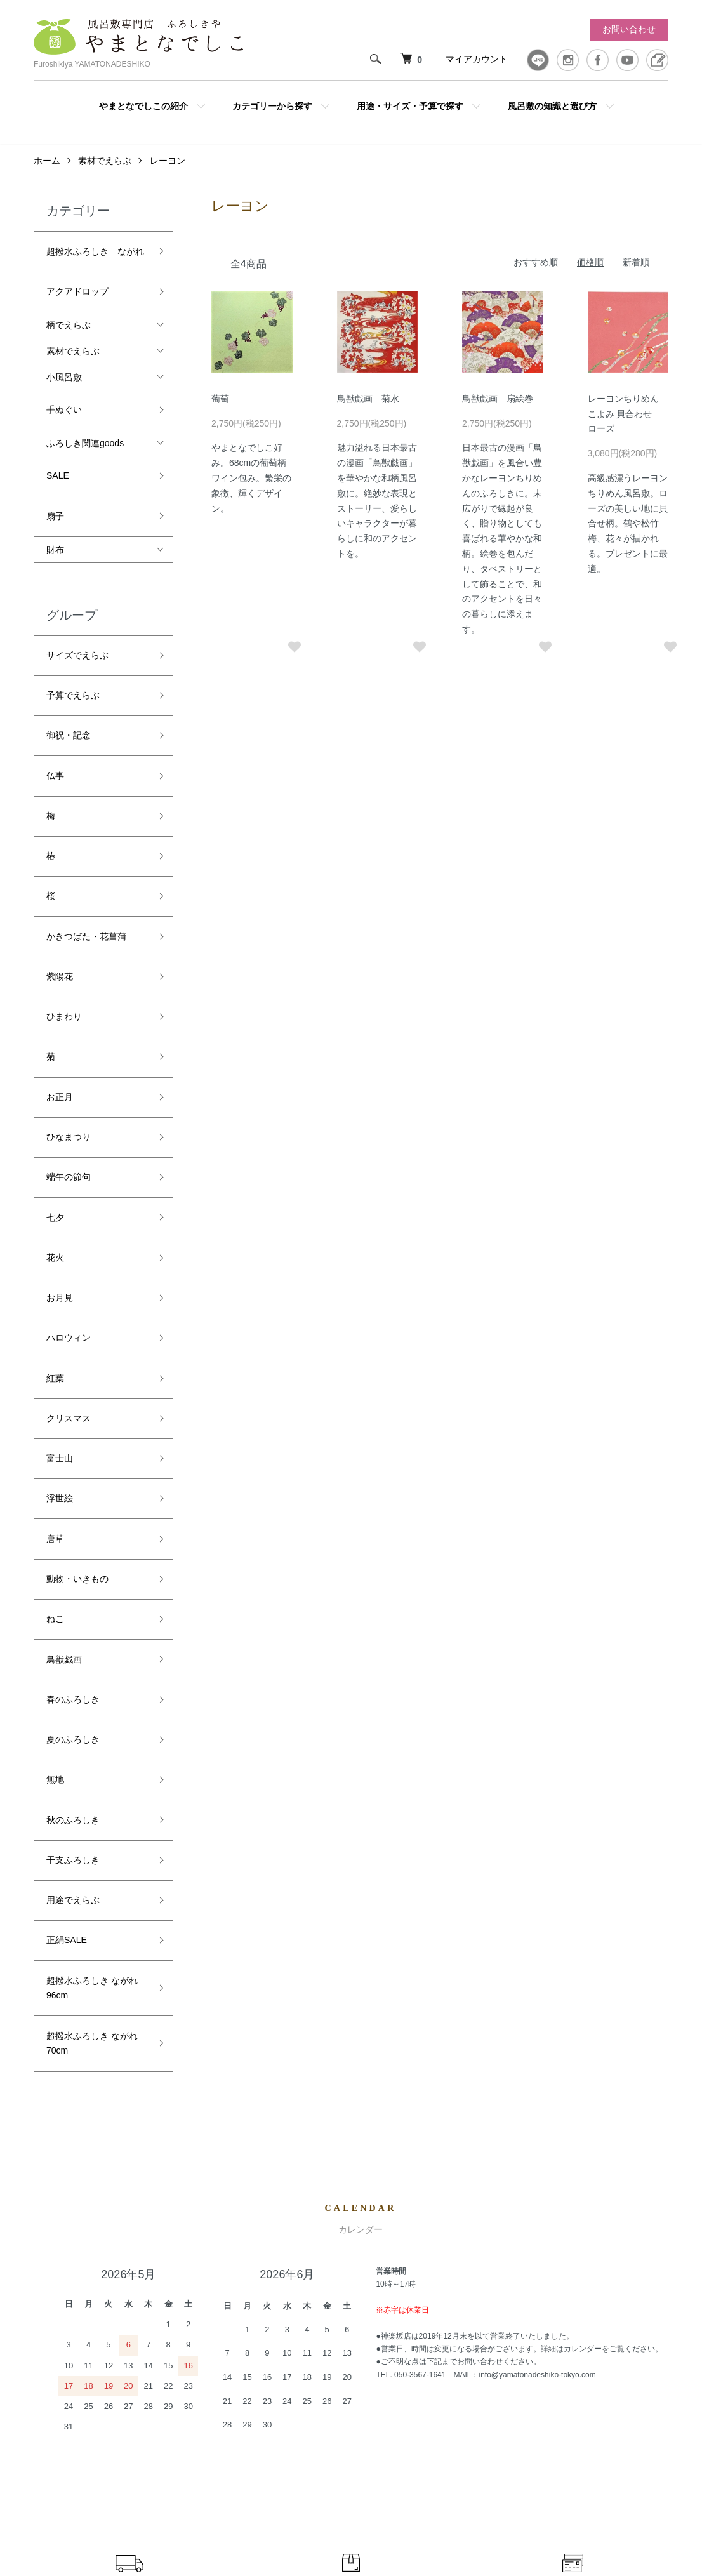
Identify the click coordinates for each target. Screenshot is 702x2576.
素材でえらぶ (104, 167)
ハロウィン (68, 1080)
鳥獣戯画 (64, 1308)
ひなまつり (68, 938)
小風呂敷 (64, 360)
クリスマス (68, 1137)
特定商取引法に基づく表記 (495, 2382)
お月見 (59, 1052)
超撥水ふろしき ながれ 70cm (92, 1587)
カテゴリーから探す (272, 106)
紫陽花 (59, 825)
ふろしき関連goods (85, 414)
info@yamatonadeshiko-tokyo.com (537, 1912)
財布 (55, 498)
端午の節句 (68, 967)
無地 (55, 1393)
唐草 (55, 1223)
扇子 (55, 470)
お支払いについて (572, 2151)
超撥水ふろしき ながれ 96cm (92, 1543)
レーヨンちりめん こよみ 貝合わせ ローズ (624, 420)
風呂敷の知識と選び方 (552, 106)
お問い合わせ (629, 29)
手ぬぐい (64, 387)
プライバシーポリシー (486, 2403)
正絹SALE (66, 1507)
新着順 (636, 268)
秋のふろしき (73, 1422)
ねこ (55, 1280)
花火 (55, 1024)
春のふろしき (73, 1336)
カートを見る (632, 2317)
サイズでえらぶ (77, 597)
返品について (351, 2151)
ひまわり (64, 853)
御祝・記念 (68, 654)
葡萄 (220, 405)
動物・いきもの (77, 1251)
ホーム (47, 167)
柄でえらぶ (68, 308)
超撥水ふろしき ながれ (95, 252)
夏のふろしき (73, 1365)
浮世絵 (59, 1194)
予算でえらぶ (73, 625)
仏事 (55, 682)
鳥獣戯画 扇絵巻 (497, 405)
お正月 (59, 910)
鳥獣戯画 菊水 (368, 405)
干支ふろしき (73, 1450)
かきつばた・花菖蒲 (86, 796)
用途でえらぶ (73, 1478)
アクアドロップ (77, 280)
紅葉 (55, 1109)
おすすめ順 (535, 268)
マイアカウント (477, 59)
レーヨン (167, 167)
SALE (57, 441)
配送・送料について (129, 2151)
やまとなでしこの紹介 (143, 106)
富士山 (59, 1166)
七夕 (55, 995)
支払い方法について (482, 2360)
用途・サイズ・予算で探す (410, 106)
